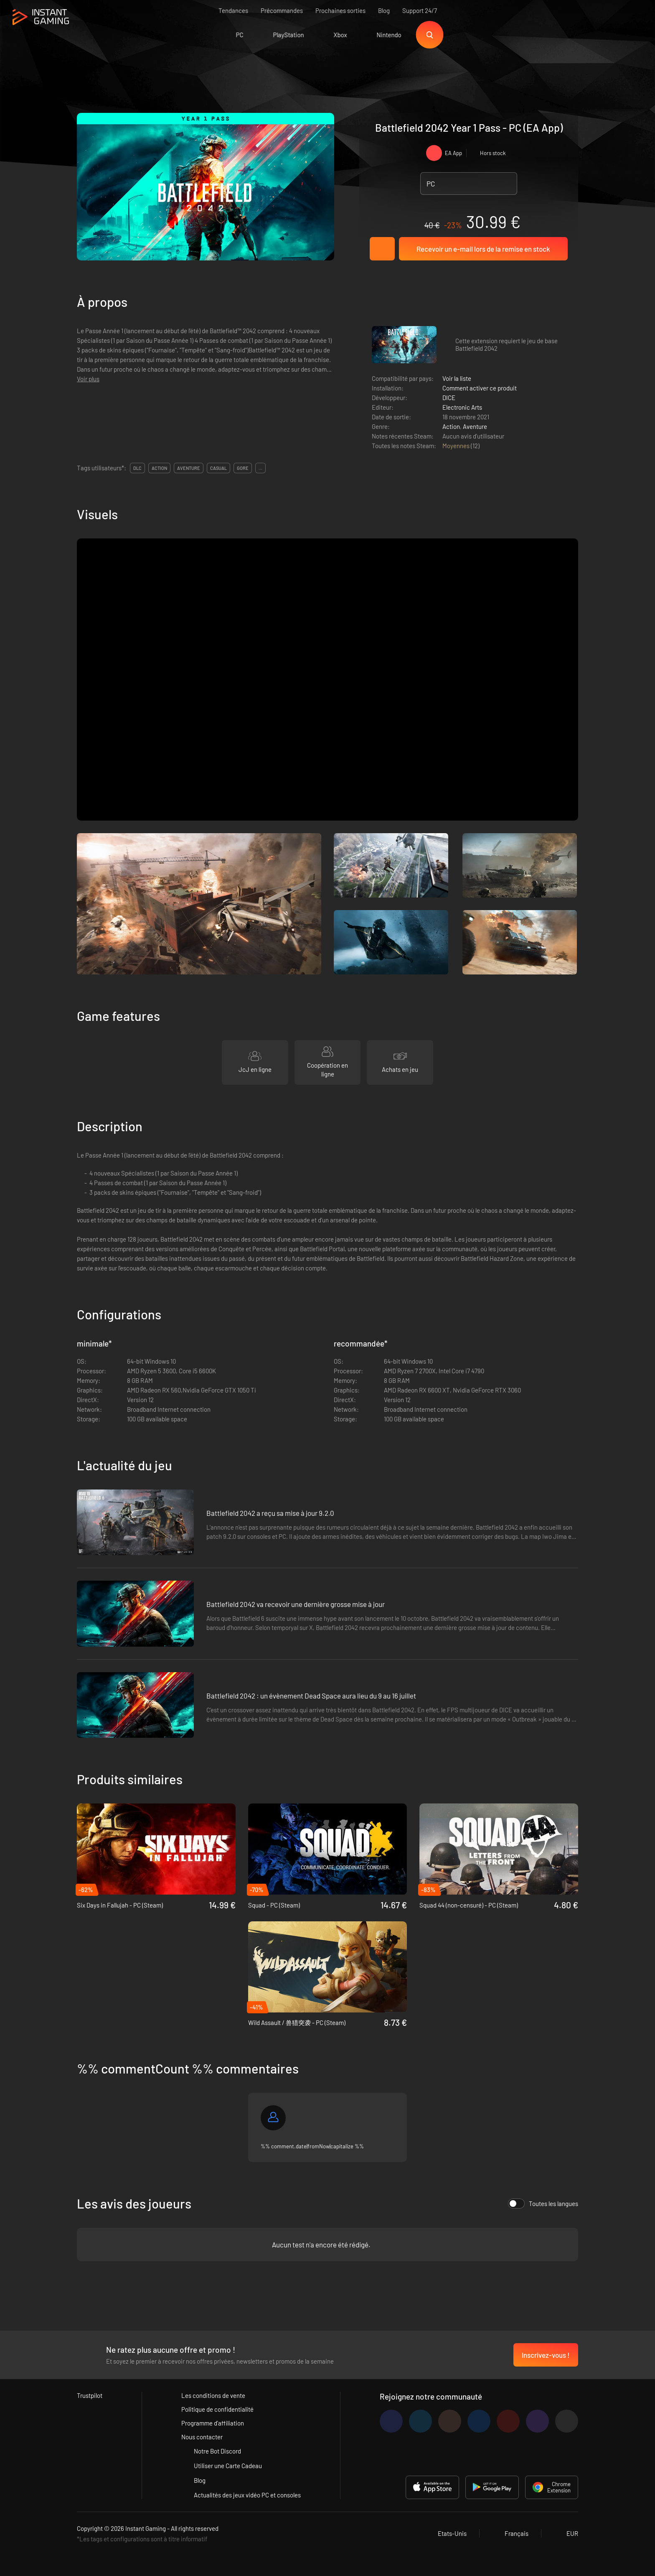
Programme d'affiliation (212, 2423)
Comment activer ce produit (479, 388)
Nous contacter (202, 2437)
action (159, 468)
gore (243, 468)
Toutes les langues (543, 2204)
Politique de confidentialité (217, 2409)
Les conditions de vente (213, 2395)
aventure (188, 468)
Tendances (233, 10)
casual (218, 468)
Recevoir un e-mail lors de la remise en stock (483, 249)
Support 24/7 (419, 10)
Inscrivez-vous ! (546, 2355)
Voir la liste (456, 378)
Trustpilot (89, 2395)
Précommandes (282, 10)
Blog (384, 10)
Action (451, 426)
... (260, 468)
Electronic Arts (462, 407)
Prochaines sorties (340, 10)
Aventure (475, 426)
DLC (137, 468)
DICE (448, 397)
